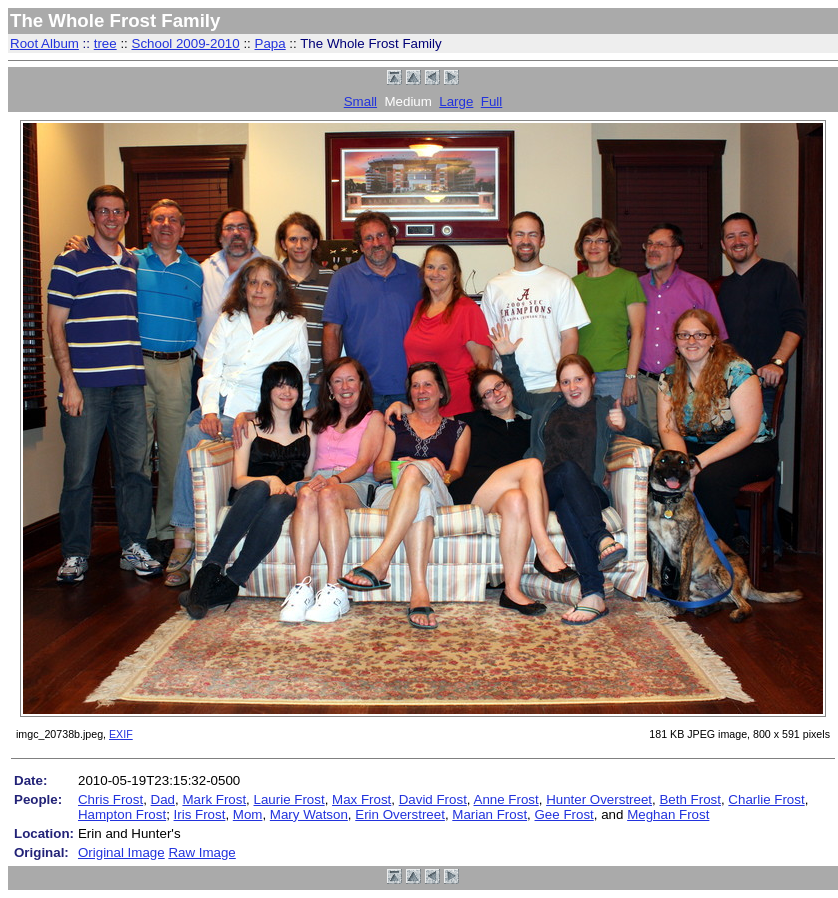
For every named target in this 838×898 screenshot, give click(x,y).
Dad (163, 799)
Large (456, 101)
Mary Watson (309, 814)
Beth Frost (689, 799)
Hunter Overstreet (599, 799)
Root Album (44, 43)
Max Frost (361, 799)
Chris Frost (110, 799)
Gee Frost (564, 814)
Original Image (121, 852)
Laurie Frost (289, 799)
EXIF (121, 734)
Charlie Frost (766, 799)
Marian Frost (489, 814)
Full (491, 101)
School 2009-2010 (186, 43)
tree (105, 43)
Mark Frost (214, 799)
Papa (270, 43)
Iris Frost (200, 814)
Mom (248, 814)
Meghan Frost (668, 814)
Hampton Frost (122, 814)
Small (360, 101)
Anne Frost (506, 799)
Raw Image (201, 852)
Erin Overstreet (400, 814)
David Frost (433, 799)
